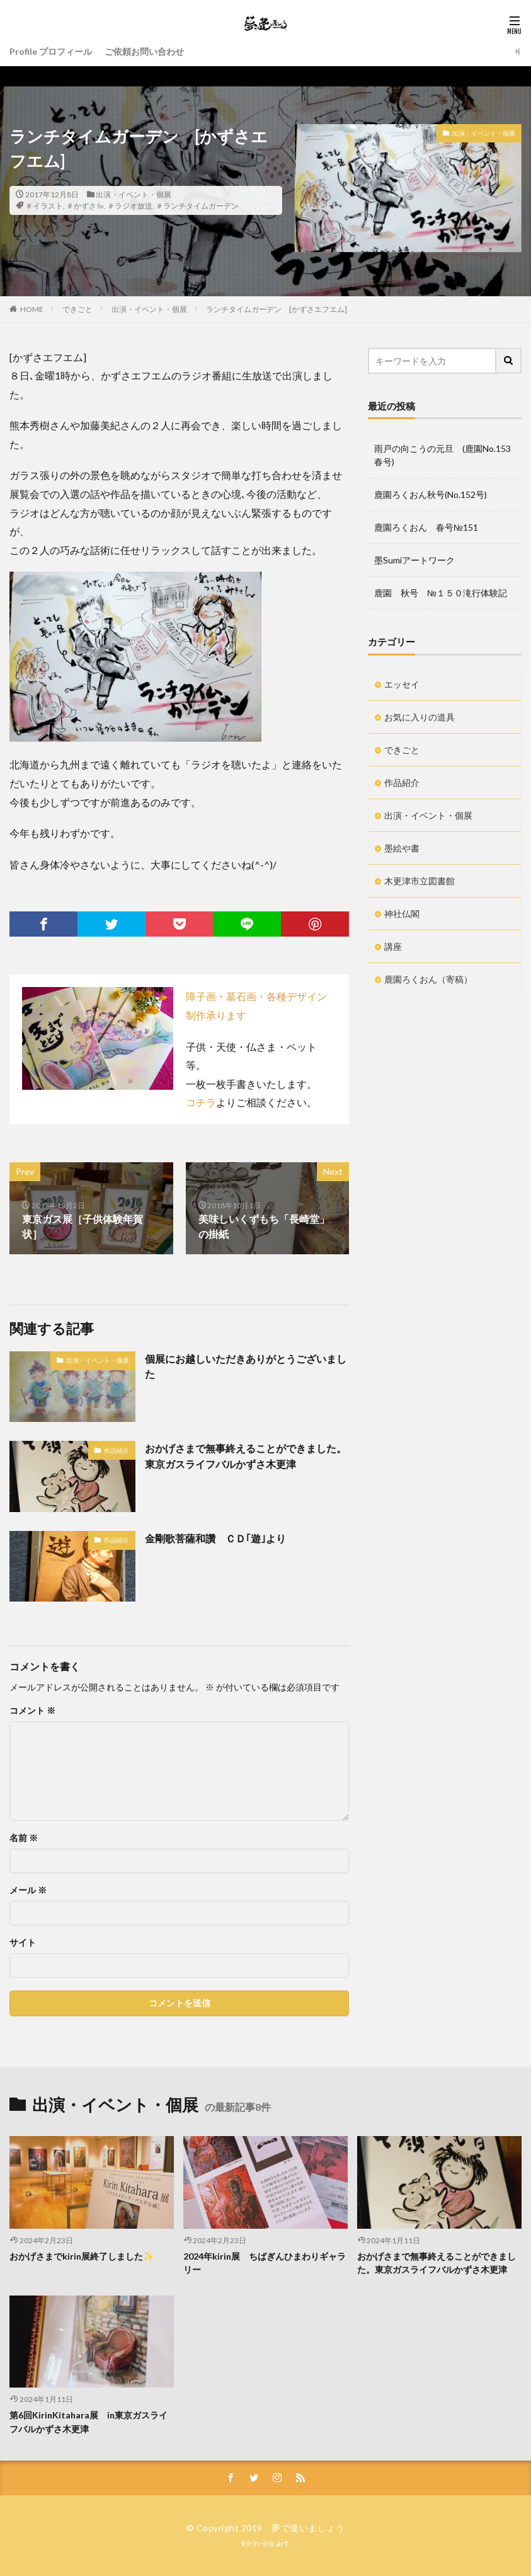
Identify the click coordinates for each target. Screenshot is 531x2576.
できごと (77, 309)
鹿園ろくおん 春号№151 (426, 527)
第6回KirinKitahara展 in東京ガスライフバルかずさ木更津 (88, 2422)
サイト (22, 1942)
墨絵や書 (402, 848)
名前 (23, 1838)
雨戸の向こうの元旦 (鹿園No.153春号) (442, 455)
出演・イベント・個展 (133, 194)
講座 (393, 946)
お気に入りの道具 (419, 717)
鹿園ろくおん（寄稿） (428, 979)
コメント (32, 1710)
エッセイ (402, 684)
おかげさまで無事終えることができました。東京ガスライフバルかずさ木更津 (245, 1455)
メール (28, 1890)
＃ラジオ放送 (129, 206)
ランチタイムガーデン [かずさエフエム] (280, 309)
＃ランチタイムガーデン (197, 206)
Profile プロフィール (50, 51)
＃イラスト (44, 206)
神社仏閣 (402, 913)
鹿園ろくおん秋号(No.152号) (430, 494)
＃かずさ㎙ (85, 206)
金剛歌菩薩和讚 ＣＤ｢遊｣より (215, 1538)
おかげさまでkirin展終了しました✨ (81, 2256)
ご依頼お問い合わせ (144, 51)
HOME (31, 309)
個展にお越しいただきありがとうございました (245, 1366)
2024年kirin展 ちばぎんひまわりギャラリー (264, 2263)
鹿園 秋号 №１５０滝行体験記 (440, 592)
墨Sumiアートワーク (414, 560)
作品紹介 (116, 1449)
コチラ (201, 1102)
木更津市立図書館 (419, 880)
